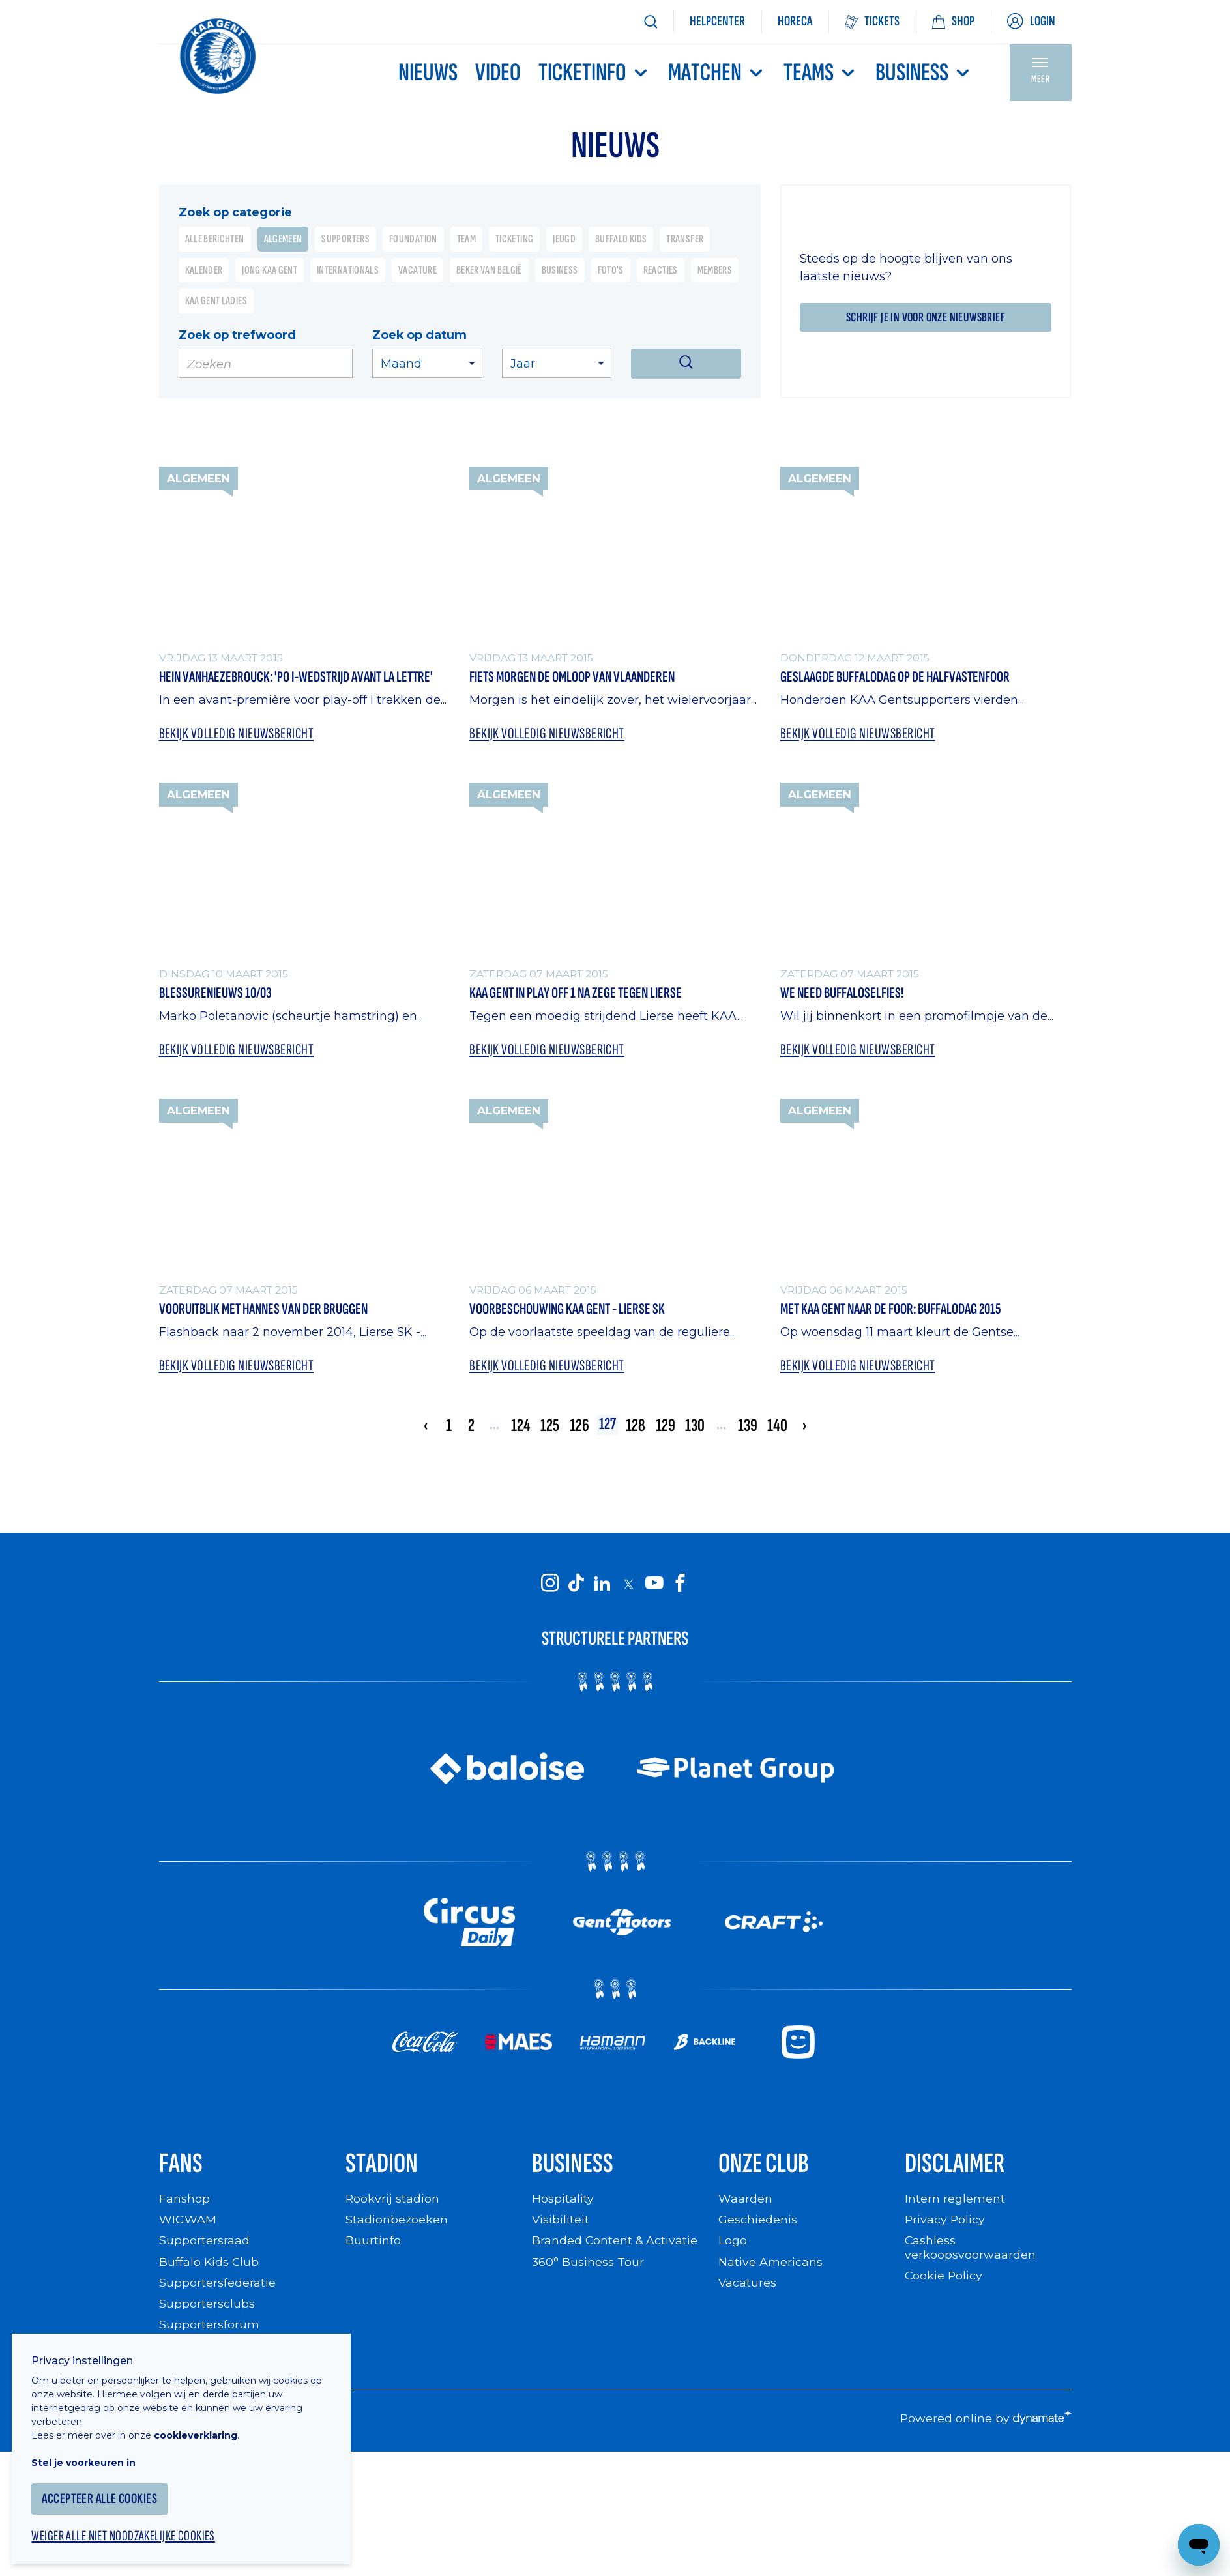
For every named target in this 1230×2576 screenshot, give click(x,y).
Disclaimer (956, 2167)
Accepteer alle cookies (107, 2489)
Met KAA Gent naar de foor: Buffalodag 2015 (899, 1310)
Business (924, 72)
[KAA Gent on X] (628, 1586)
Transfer (684, 239)
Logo (732, 2244)
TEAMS (820, 72)
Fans (181, 2167)
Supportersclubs (207, 2308)
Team (466, 239)
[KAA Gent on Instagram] (550, 1585)
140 (780, 1427)
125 (547, 1427)
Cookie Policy (944, 2280)
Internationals (348, 270)
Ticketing (514, 239)
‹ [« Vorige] (423, 1427)
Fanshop (184, 2203)
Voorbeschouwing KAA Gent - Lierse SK (572, 1310)
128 (636, 1427)
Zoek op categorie (235, 212)
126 (577, 1427)
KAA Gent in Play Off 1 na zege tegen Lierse (581, 993)
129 (666, 1427)
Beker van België (489, 270)
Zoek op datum (419, 334)
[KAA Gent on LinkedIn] (602, 1585)
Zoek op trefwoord (237, 334)
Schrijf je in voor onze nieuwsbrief (925, 317)
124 (518, 1427)
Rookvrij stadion (392, 2203)
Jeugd (564, 239)
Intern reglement (955, 2203)
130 (696, 1427)
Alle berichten (214, 239)
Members (715, 270)
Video (498, 72)
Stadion (382, 2167)
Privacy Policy (945, 2224)
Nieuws (428, 72)
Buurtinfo (373, 2244)
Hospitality (563, 2203)
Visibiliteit (561, 2224)
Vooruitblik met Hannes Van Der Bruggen (270, 1310)
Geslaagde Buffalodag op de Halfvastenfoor (903, 677)
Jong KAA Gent (269, 270)
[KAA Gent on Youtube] (654, 1585)
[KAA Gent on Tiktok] (576, 1585)
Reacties (660, 270)
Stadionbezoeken (396, 2224)
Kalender (204, 270)
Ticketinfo (594, 72)
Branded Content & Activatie (615, 2244)
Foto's (611, 270)
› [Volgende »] (807, 1427)
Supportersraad (204, 2244)
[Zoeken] (650, 22)
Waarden (745, 2203)
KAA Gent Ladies (216, 301)
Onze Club (766, 2167)
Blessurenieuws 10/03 (218, 993)
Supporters (345, 239)
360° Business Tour (588, 2266)
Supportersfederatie (217, 2287)
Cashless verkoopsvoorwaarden (970, 2252)
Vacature (417, 270)
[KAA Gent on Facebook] (680, 1585)
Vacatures (747, 2287)
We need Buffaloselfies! (845, 993)
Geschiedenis (757, 2224)
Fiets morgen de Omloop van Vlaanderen (578, 677)
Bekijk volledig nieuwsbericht (238, 734)
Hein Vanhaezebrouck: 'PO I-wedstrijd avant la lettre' (304, 677)
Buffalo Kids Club (209, 2266)
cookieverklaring (203, 2426)
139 (749, 1427)
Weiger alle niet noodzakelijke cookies (131, 2527)
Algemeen (283, 239)
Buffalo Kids (621, 239)
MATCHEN (717, 72)
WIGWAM (187, 2224)
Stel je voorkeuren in (91, 2453)
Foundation (413, 239)
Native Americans (770, 2266)
